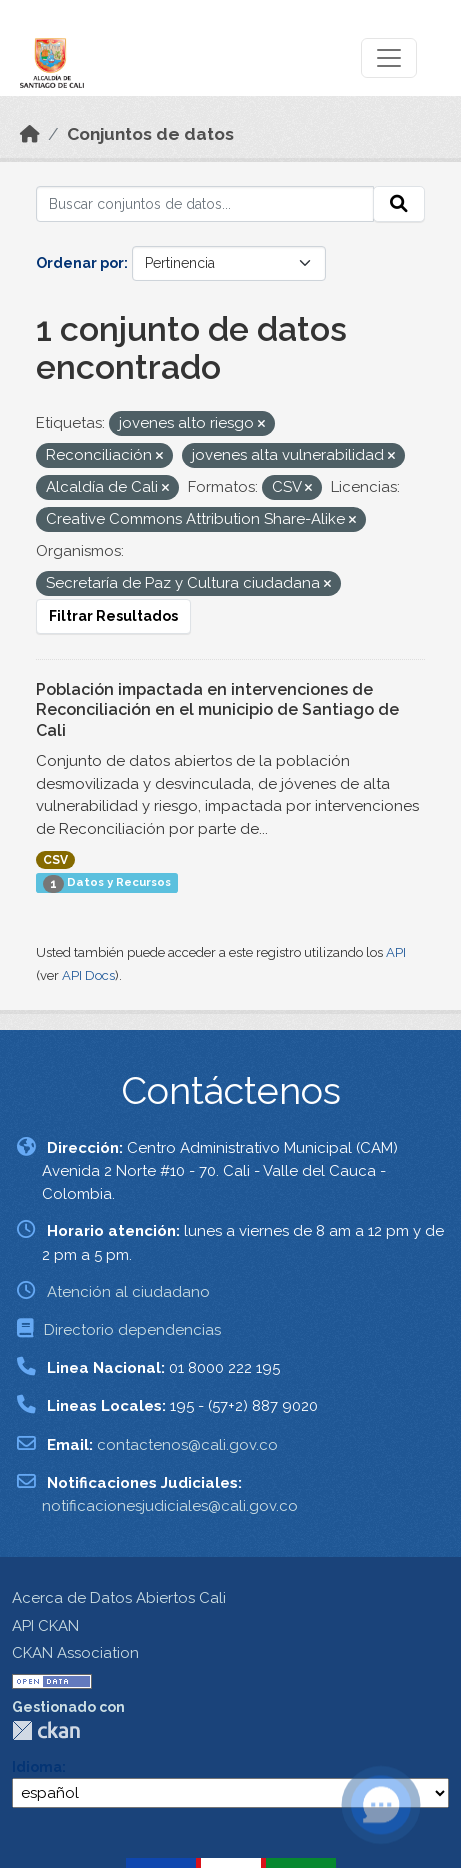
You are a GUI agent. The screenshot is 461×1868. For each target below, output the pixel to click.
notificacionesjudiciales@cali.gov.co (170, 1506)
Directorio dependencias (132, 1330)
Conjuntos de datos (150, 134)
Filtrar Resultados (113, 616)
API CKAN (45, 1626)
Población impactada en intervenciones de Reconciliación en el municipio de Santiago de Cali (217, 710)
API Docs (88, 975)
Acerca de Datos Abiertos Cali (119, 1598)
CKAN (46, 1730)
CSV (55, 860)
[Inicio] (30, 134)
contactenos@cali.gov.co (187, 1445)
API (396, 952)
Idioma (37, 1767)
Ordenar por (80, 263)
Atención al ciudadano (128, 1292)
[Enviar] (399, 204)
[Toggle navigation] (389, 58)
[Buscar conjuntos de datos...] (205, 204)
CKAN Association (75, 1653)
